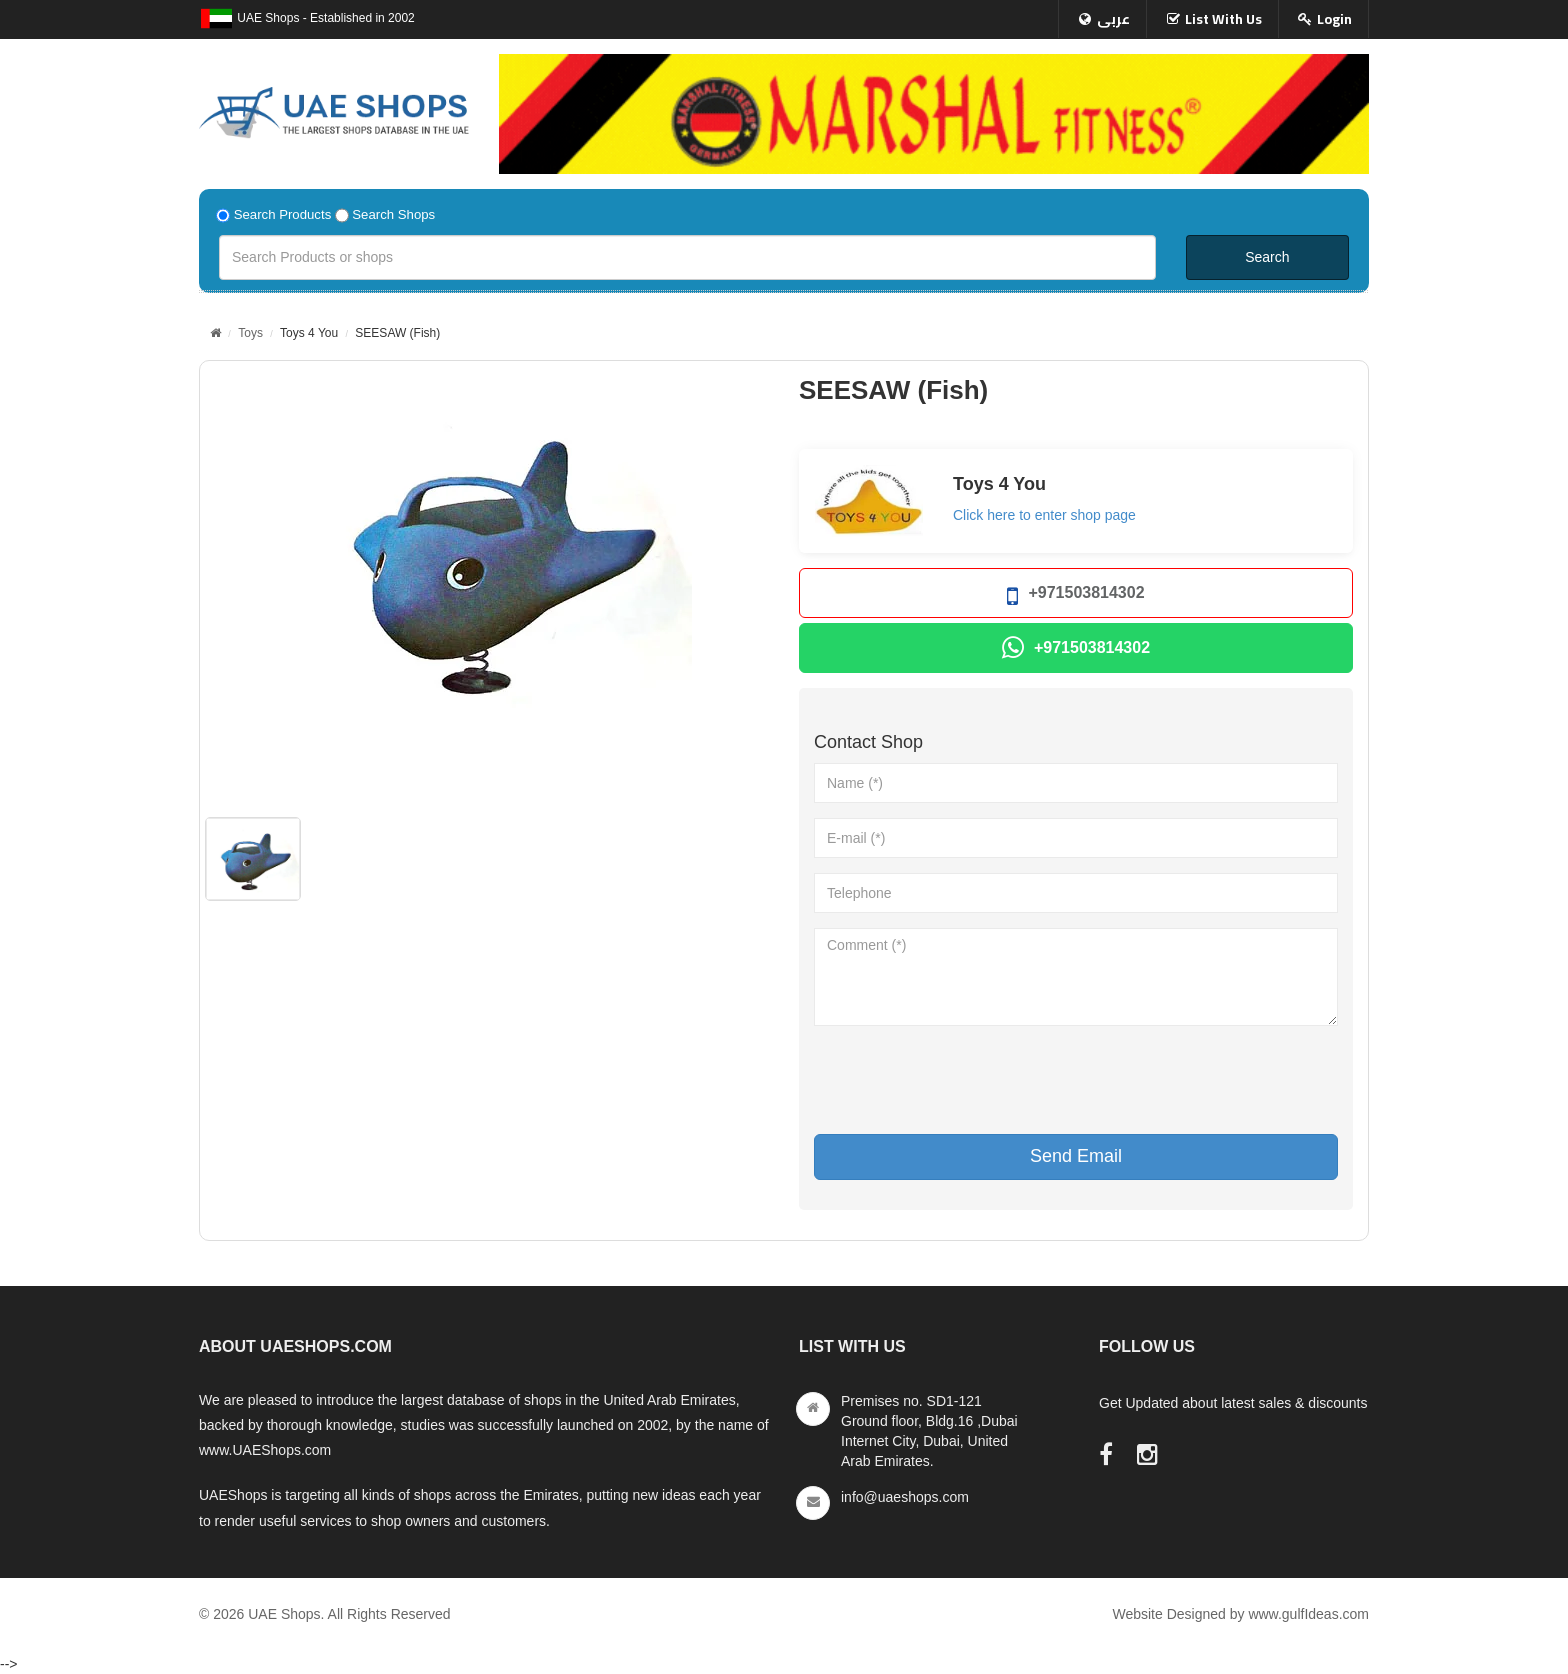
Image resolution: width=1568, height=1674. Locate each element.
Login (1334, 19)
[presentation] (966, 1080)
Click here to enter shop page (1044, 515)
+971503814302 (1075, 596)
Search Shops (393, 214)
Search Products (283, 214)
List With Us (1223, 19)
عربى (1113, 19)
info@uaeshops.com (905, 1497)
